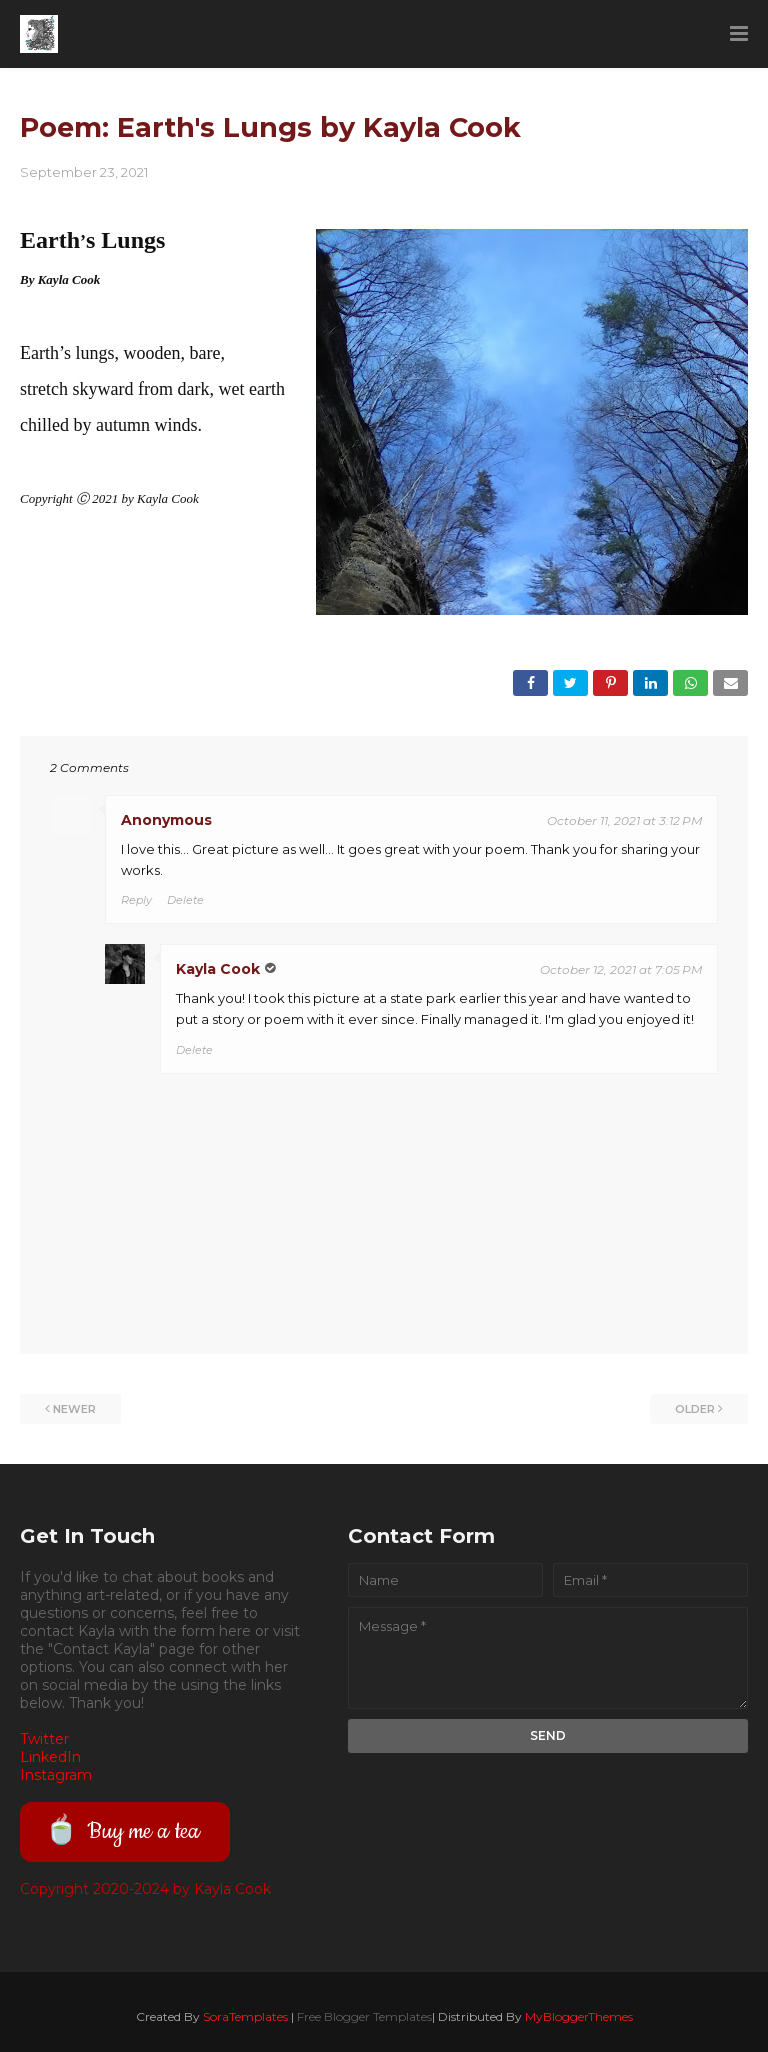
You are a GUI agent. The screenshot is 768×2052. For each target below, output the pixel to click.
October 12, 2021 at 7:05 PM (621, 969)
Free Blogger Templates (364, 2016)
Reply (136, 900)
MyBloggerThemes (579, 2016)
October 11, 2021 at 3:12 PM (624, 820)
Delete (185, 900)
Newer (74, 1409)
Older (695, 1409)
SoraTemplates (245, 2016)
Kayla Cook (218, 969)
